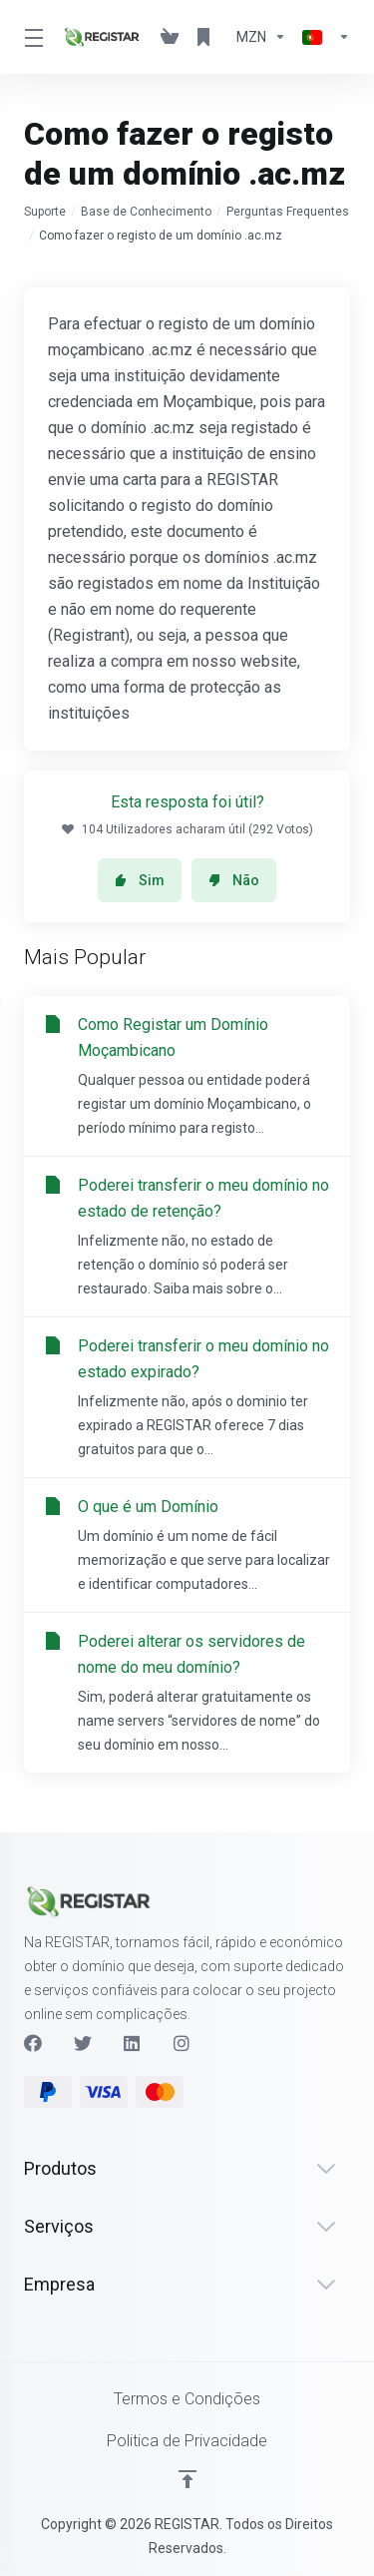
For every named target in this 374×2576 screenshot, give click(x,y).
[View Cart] (170, 37)
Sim (140, 880)
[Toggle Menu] (31, 37)
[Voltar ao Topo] (187, 2479)
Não (233, 880)
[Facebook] (33, 2043)
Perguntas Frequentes (287, 212)
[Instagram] (182, 2043)
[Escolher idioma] (322, 37)
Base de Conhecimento (146, 212)
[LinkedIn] (133, 2043)
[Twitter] (83, 2043)
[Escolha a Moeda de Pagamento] (261, 37)
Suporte (45, 212)
